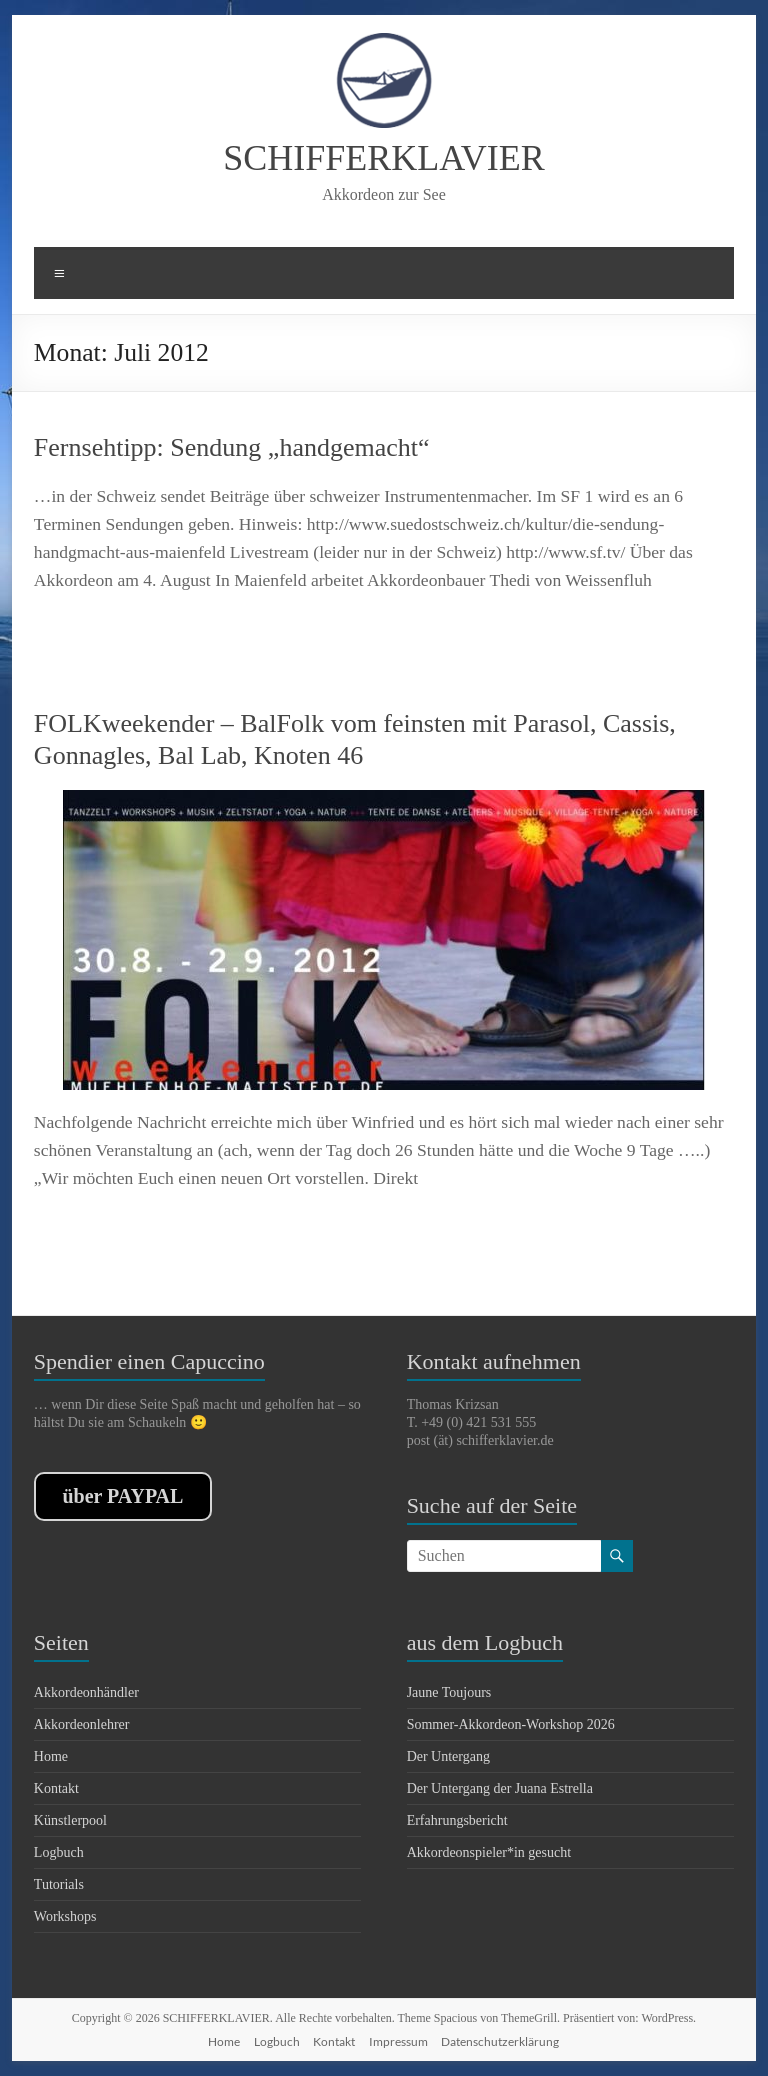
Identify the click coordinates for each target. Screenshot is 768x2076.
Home (51, 1756)
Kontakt (56, 1788)
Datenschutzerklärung (500, 2041)
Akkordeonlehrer (82, 1724)
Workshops (65, 1916)
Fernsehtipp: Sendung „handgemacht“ (232, 447)
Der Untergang (448, 1756)
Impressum (398, 2041)
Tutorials (59, 1884)
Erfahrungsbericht (457, 1820)
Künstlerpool (70, 1820)
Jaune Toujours (449, 1692)
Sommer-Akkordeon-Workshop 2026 (511, 1724)
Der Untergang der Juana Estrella (500, 1788)
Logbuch (59, 1852)
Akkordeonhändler (86, 1692)
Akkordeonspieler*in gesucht (489, 1852)
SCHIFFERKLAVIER (383, 158)
